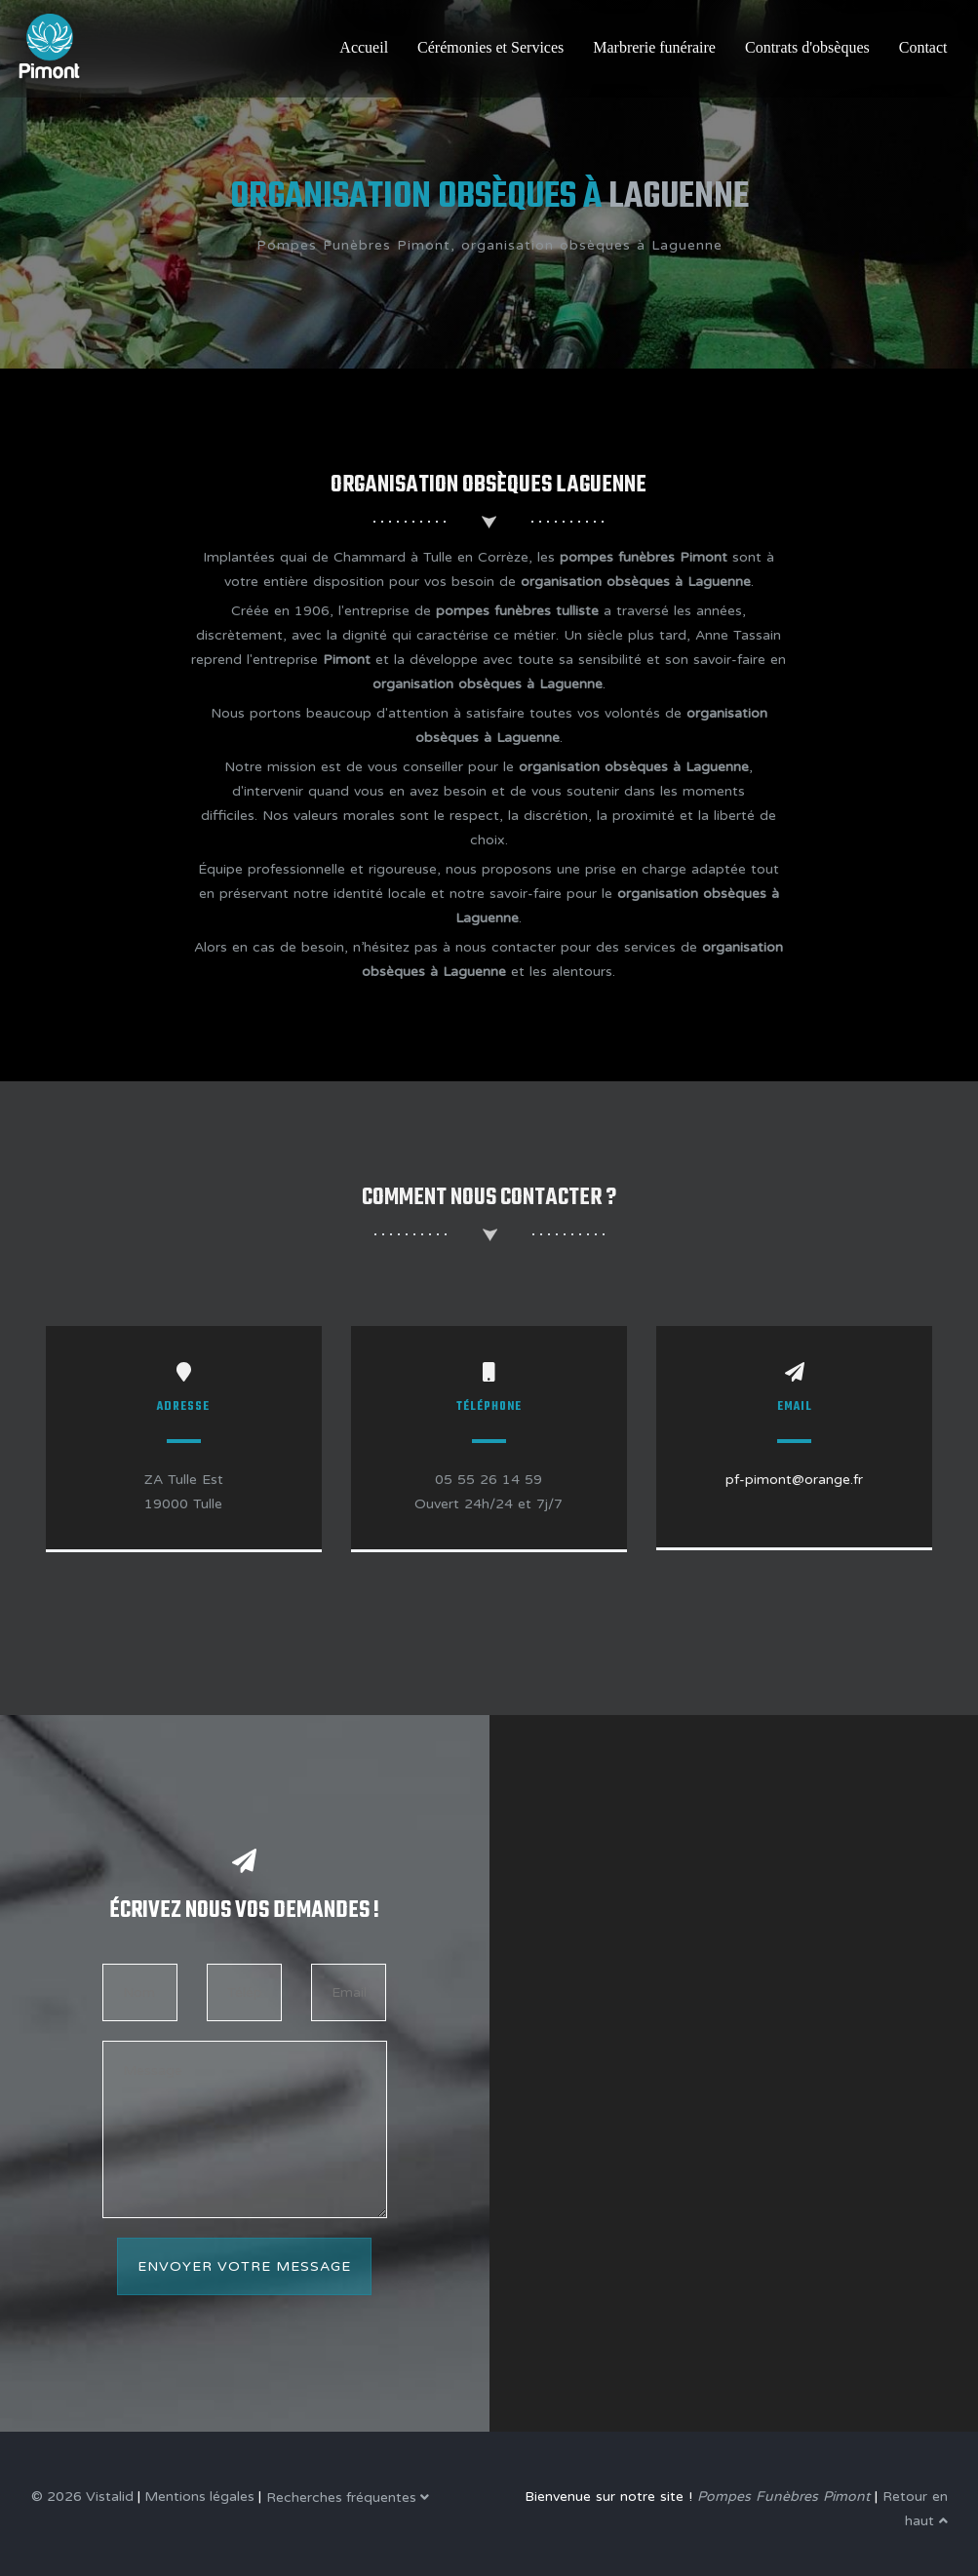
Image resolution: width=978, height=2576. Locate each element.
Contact (923, 47)
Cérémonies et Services (490, 47)
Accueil (363, 47)
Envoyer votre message (244, 2266)
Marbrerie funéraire (654, 47)
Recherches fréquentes (347, 2497)
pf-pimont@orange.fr (794, 1479)
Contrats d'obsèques (807, 47)
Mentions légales (199, 2496)
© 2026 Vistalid (82, 2496)
